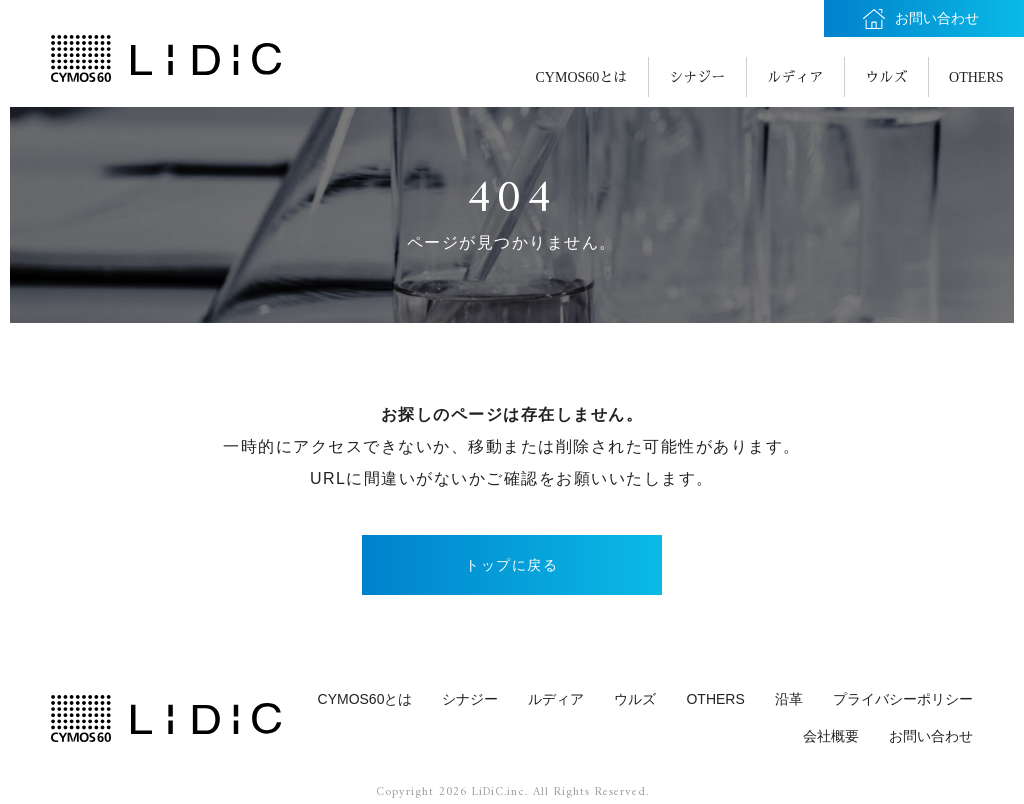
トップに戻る (511, 565)
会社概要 (831, 736)
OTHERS (976, 77)
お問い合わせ (931, 736)
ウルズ (886, 77)
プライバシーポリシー (903, 699)
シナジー (697, 77)
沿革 (789, 699)
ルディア (795, 77)
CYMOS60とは (582, 77)
